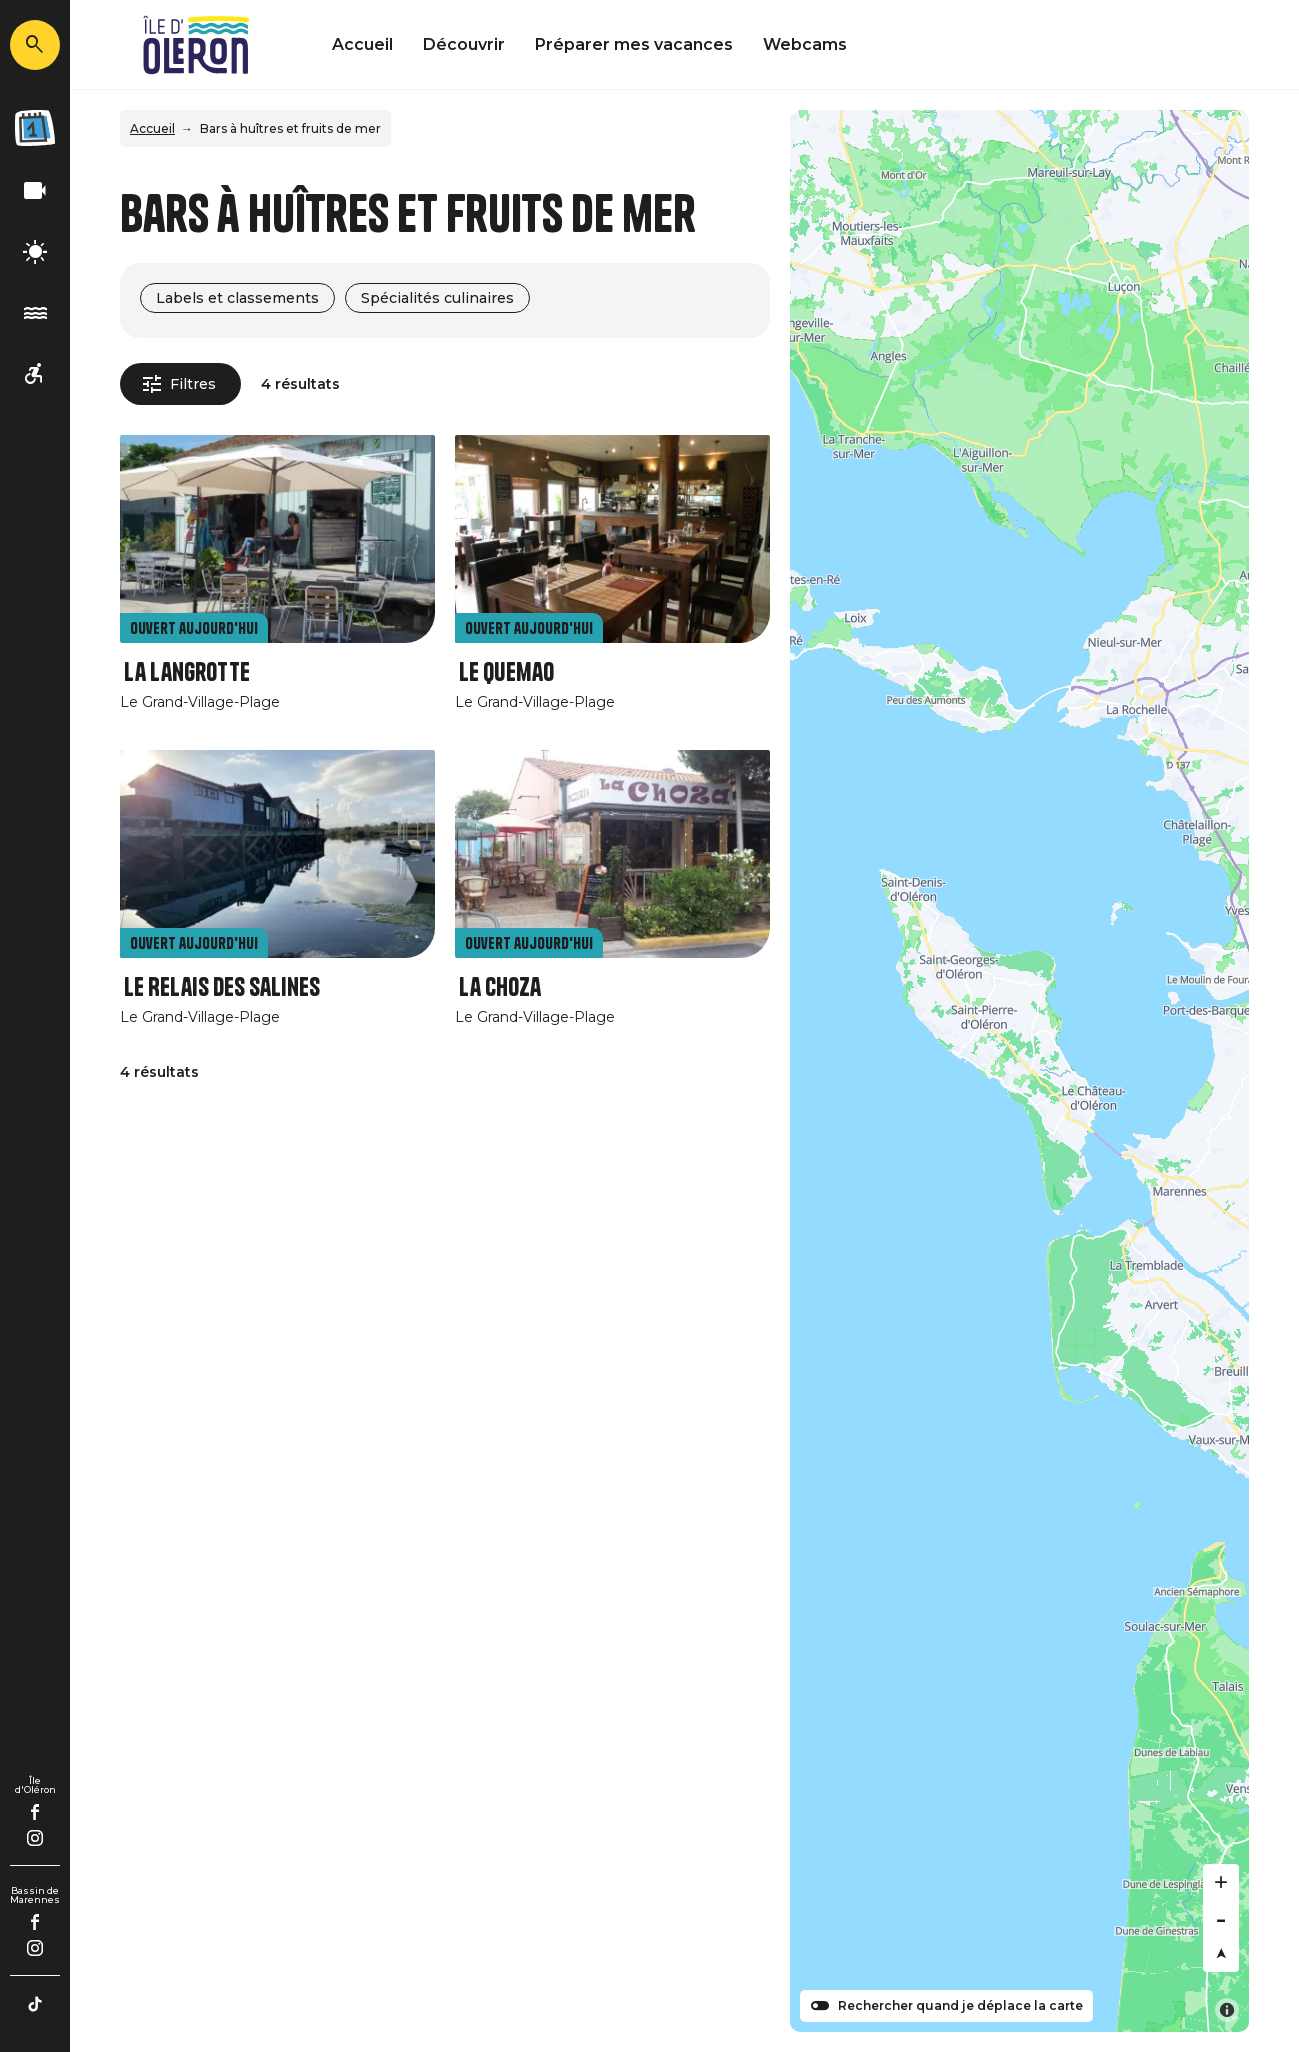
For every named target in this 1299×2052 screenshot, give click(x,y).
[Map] (1019, 1071)
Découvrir (464, 44)
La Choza (500, 987)
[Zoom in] (1221, 1882)
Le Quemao (506, 672)
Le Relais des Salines (222, 987)
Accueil (362, 44)
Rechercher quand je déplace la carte (960, 2006)
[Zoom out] (1221, 1918)
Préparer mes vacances (634, 44)
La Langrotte (187, 672)
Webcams (805, 44)
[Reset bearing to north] (1221, 1954)
